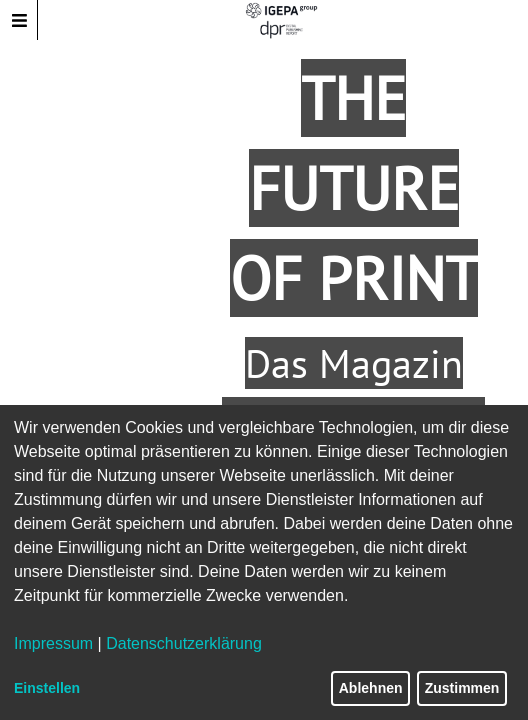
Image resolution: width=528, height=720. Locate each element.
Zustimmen (462, 688)
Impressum (53, 643)
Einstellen (47, 688)
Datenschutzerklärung (184, 643)
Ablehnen (371, 688)
